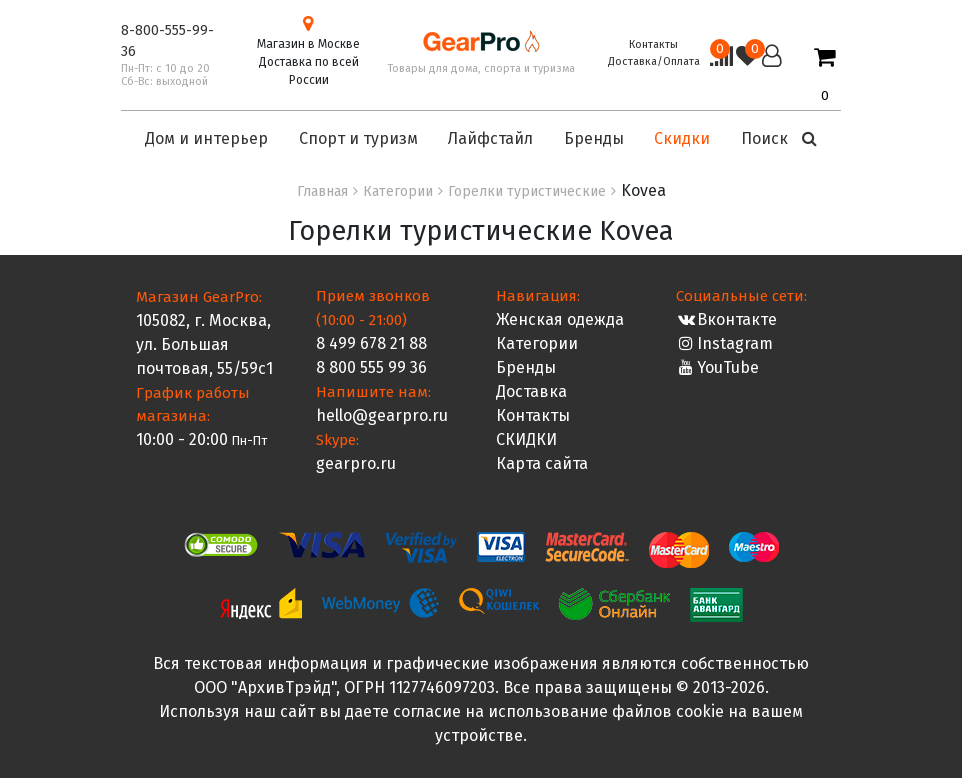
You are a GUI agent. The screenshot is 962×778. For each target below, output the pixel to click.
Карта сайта (542, 463)
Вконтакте (726, 319)
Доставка (531, 391)
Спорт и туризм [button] (358, 138)
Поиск (779, 138)
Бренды (526, 367)
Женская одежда (560, 319)
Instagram (724, 343)
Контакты (653, 44)
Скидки (682, 138)
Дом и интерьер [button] (206, 138)
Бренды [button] (594, 138)
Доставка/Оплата (654, 61)
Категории (537, 343)
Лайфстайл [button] (490, 138)
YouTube (717, 367)
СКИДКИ (526, 439)
